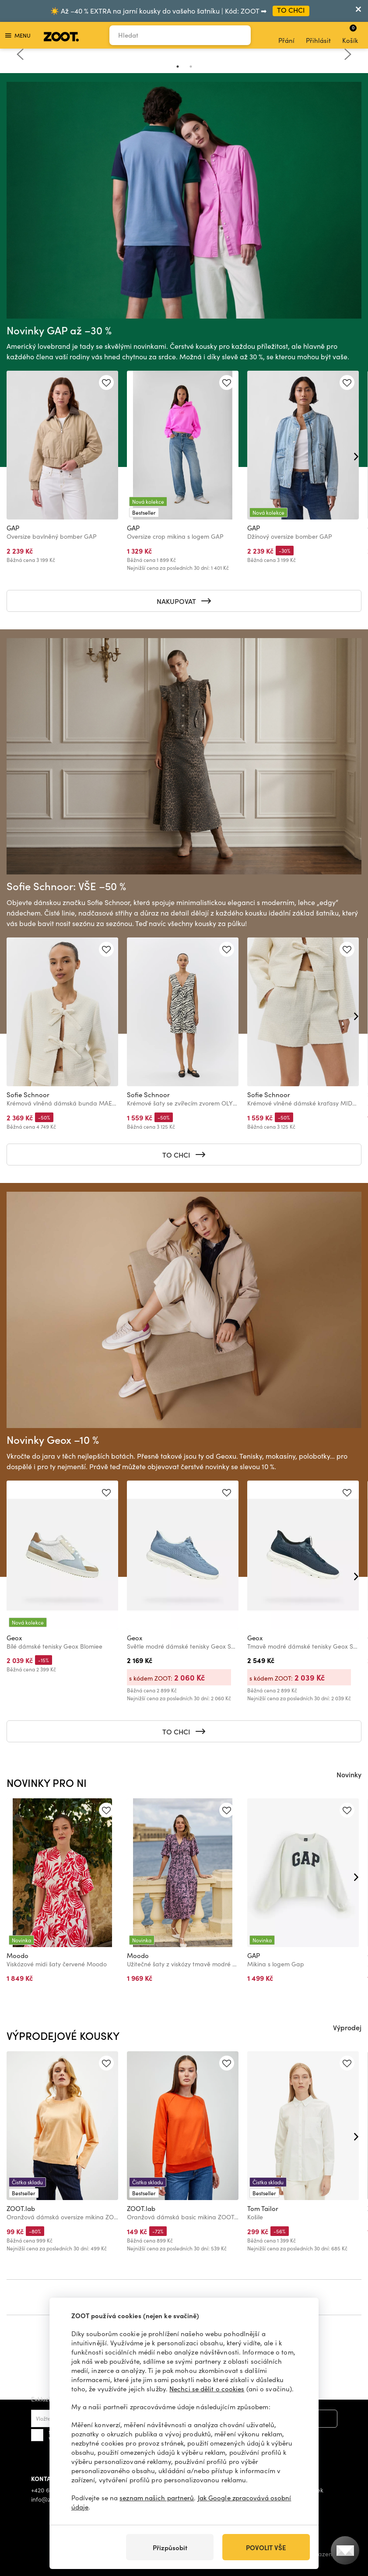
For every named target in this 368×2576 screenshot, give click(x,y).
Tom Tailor (262, 2208)
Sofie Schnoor (28, 1094)
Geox (14, 1637)
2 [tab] (190, 66)
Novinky (348, 1774)
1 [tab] (177, 66)
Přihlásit (318, 35)
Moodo (17, 1955)
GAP (13, 527)
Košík (350, 34)
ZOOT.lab (21, 2208)
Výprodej (347, 2027)
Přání (286, 35)
